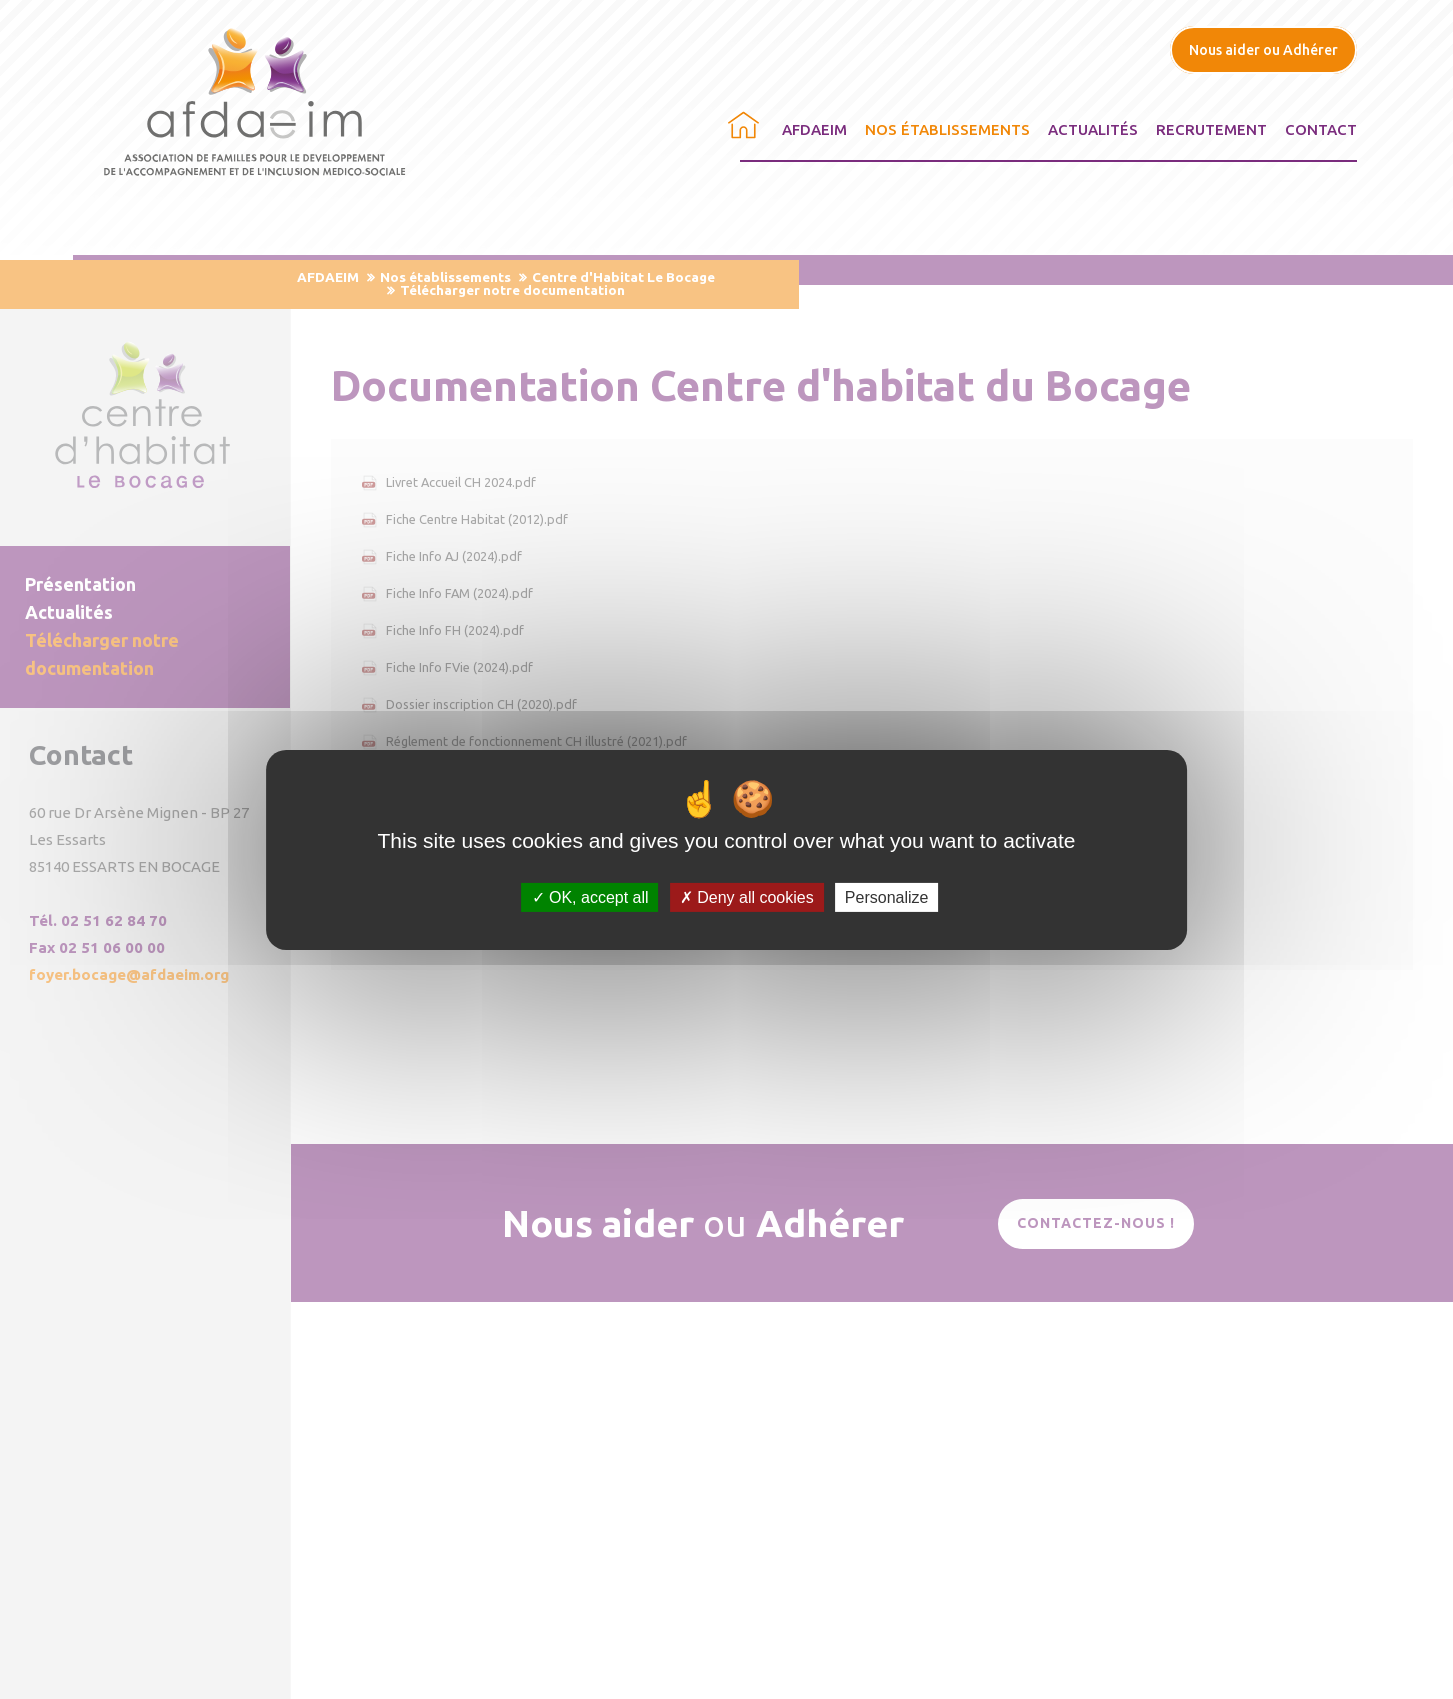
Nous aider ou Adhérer (1263, 50)
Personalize (887, 896)
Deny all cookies (747, 896)
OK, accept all (590, 896)
